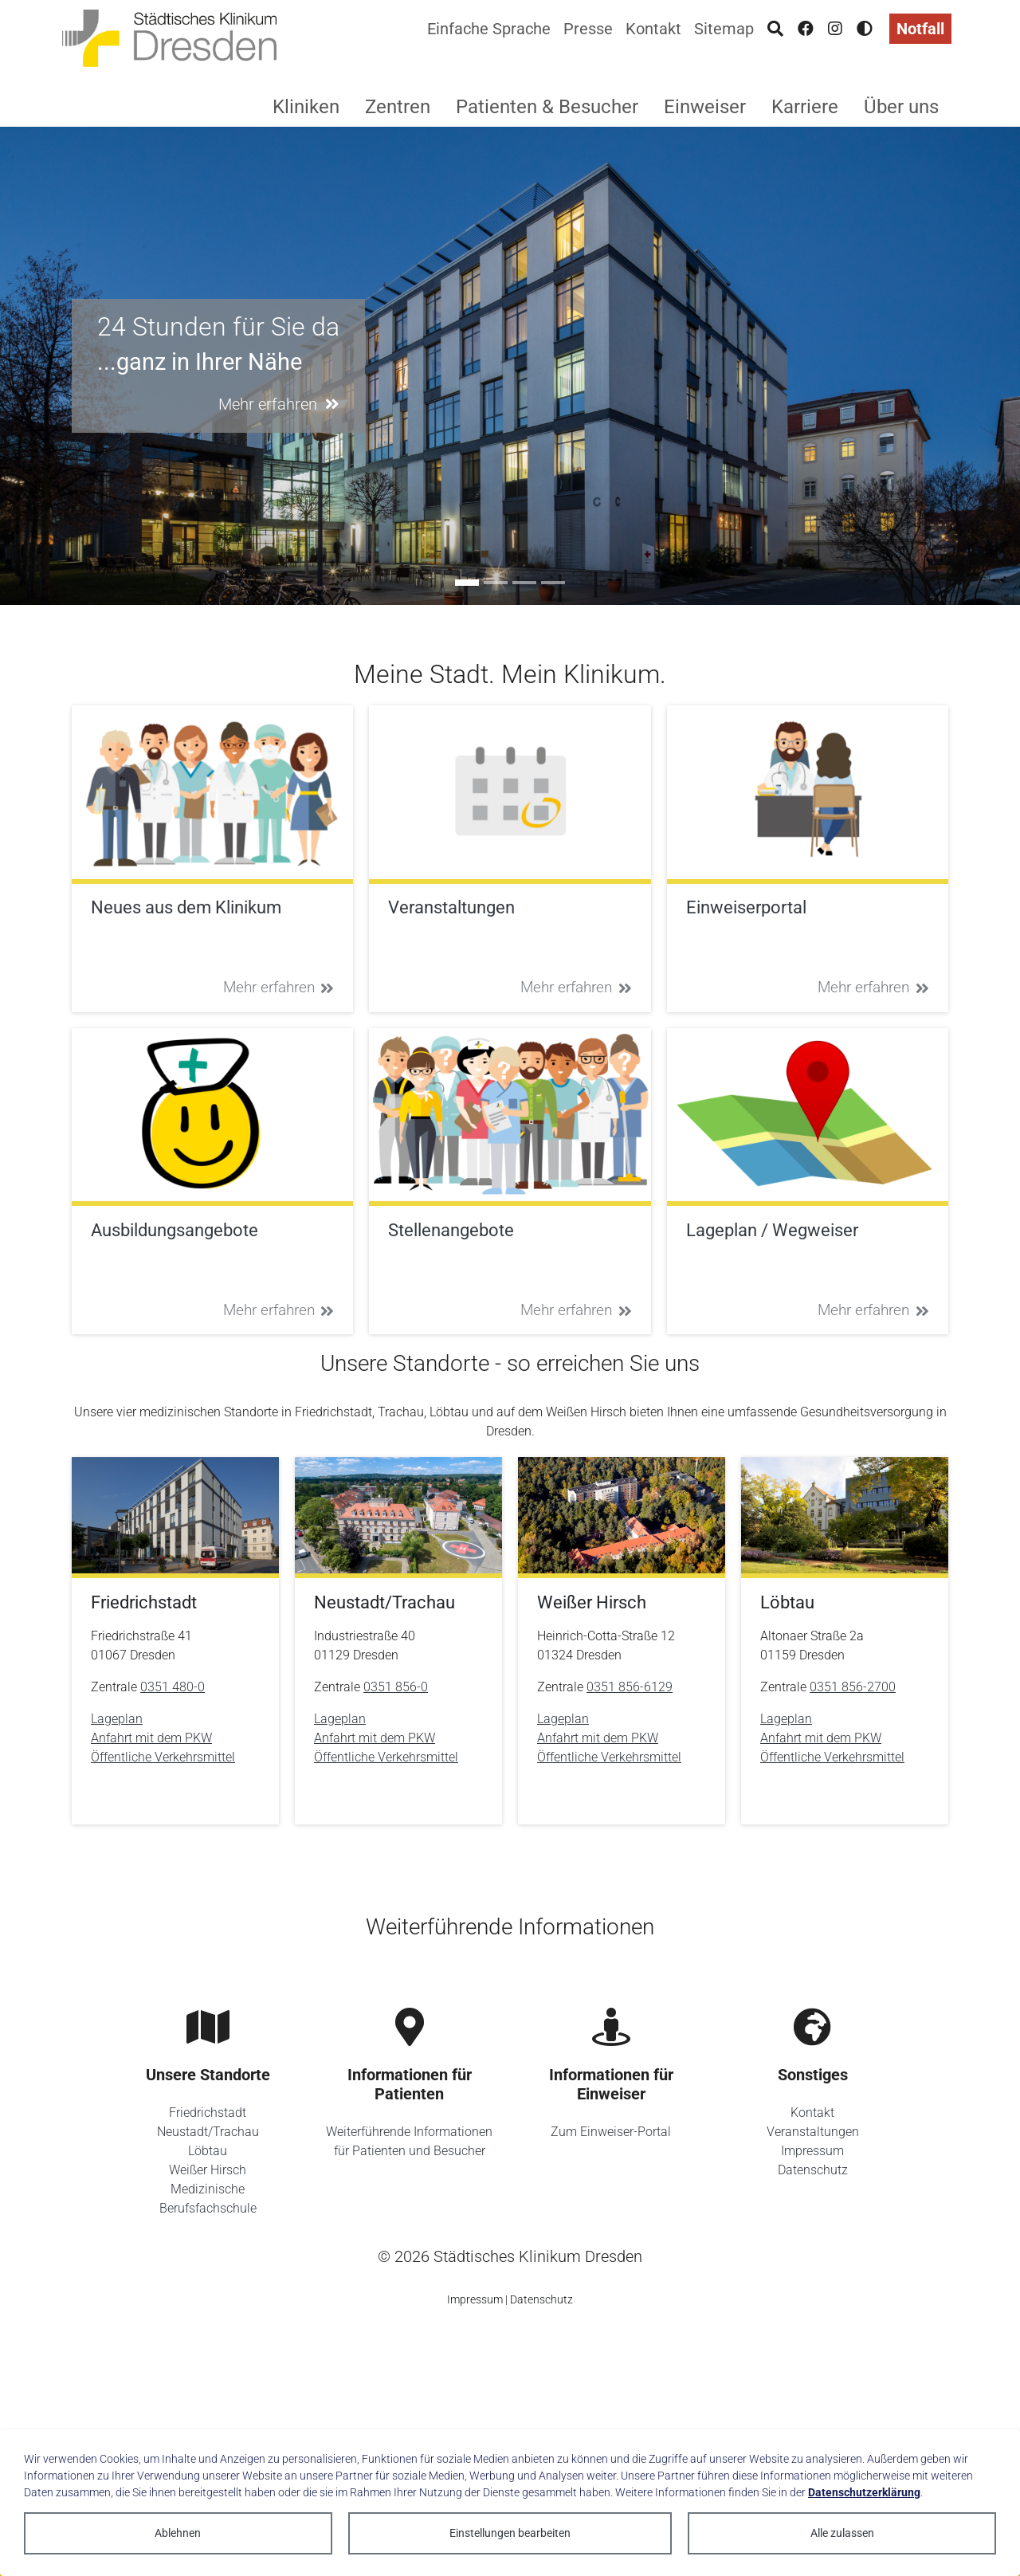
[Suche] (775, 29)
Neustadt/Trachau (208, 2131)
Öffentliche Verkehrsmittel (163, 1757)
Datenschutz (813, 2169)
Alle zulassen (842, 2533)
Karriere (804, 107)
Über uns (901, 107)
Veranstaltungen (813, 2131)
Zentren (397, 107)
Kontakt (653, 28)
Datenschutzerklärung (864, 2492)
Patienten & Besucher (547, 107)
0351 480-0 (172, 1686)
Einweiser (705, 107)
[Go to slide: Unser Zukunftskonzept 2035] (553, 582)
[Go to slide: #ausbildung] (496, 582)
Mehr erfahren (279, 987)
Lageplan (117, 1718)
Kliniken (306, 107)
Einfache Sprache (489, 28)
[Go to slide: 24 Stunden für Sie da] (467, 582)
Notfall (920, 28)
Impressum (812, 2150)
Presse (588, 28)
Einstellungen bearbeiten (510, 2533)
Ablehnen (178, 2533)
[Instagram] (835, 29)
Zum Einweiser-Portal (611, 2131)
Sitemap (724, 28)
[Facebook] (805, 29)
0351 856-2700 (853, 1686)
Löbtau (207, 2150)
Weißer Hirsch (207, 2169)
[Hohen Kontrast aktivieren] (864, 29)
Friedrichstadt (207, 2112)
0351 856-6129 (629, 1686)
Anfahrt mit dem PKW (151, 1737)
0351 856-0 (395, 1686)
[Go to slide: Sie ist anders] (524, 582)
